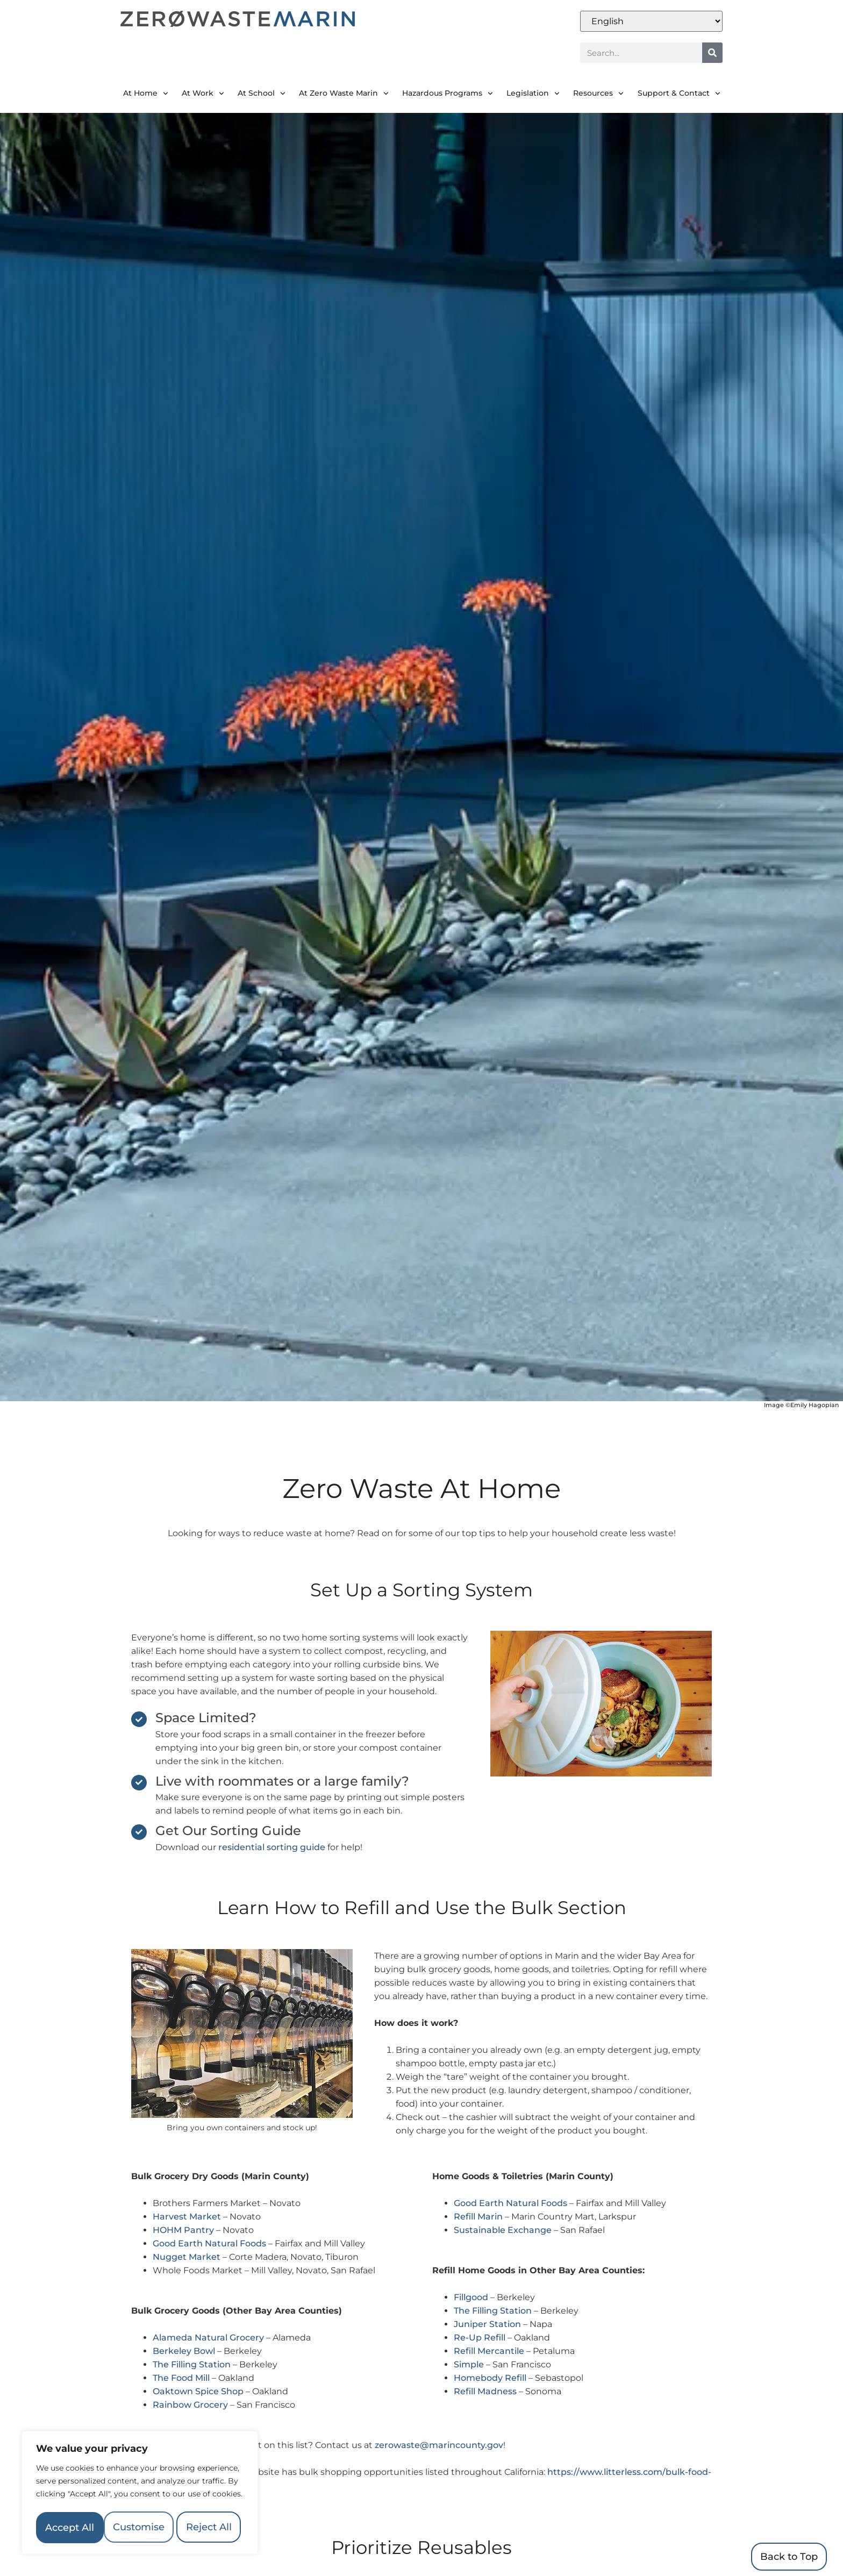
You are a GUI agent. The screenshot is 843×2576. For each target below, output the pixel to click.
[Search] (712, 52)
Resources (598, 93)
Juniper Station (487, 2324)
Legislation (533, 93)
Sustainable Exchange (503, 2230)
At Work (203, 93)
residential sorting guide (271, 1847)
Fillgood (471, 2297)
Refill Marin (478, 2216)
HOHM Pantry (183, 2230)
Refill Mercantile (489, 2351)
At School (261, 93)
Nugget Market (186, 2257)
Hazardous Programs (447, 93)
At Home (145, 93)
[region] (140, 2478)
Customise (87, 2496)
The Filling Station (192, 2364)
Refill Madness (485, 2391)
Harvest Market (187, 2216)
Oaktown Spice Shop (198, 2391)
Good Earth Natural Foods (209, 2243)
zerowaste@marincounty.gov (439, 2445)
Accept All (140, 2528)
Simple (469, 2364)
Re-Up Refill (479, 2337)
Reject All (191, 2496)
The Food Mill (181, 2378)
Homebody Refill (490, 2378)
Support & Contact (679, 93)
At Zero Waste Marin (344, 93)
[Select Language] (651, 21)
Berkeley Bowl (184, 2351)
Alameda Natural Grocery (208, 2337)
